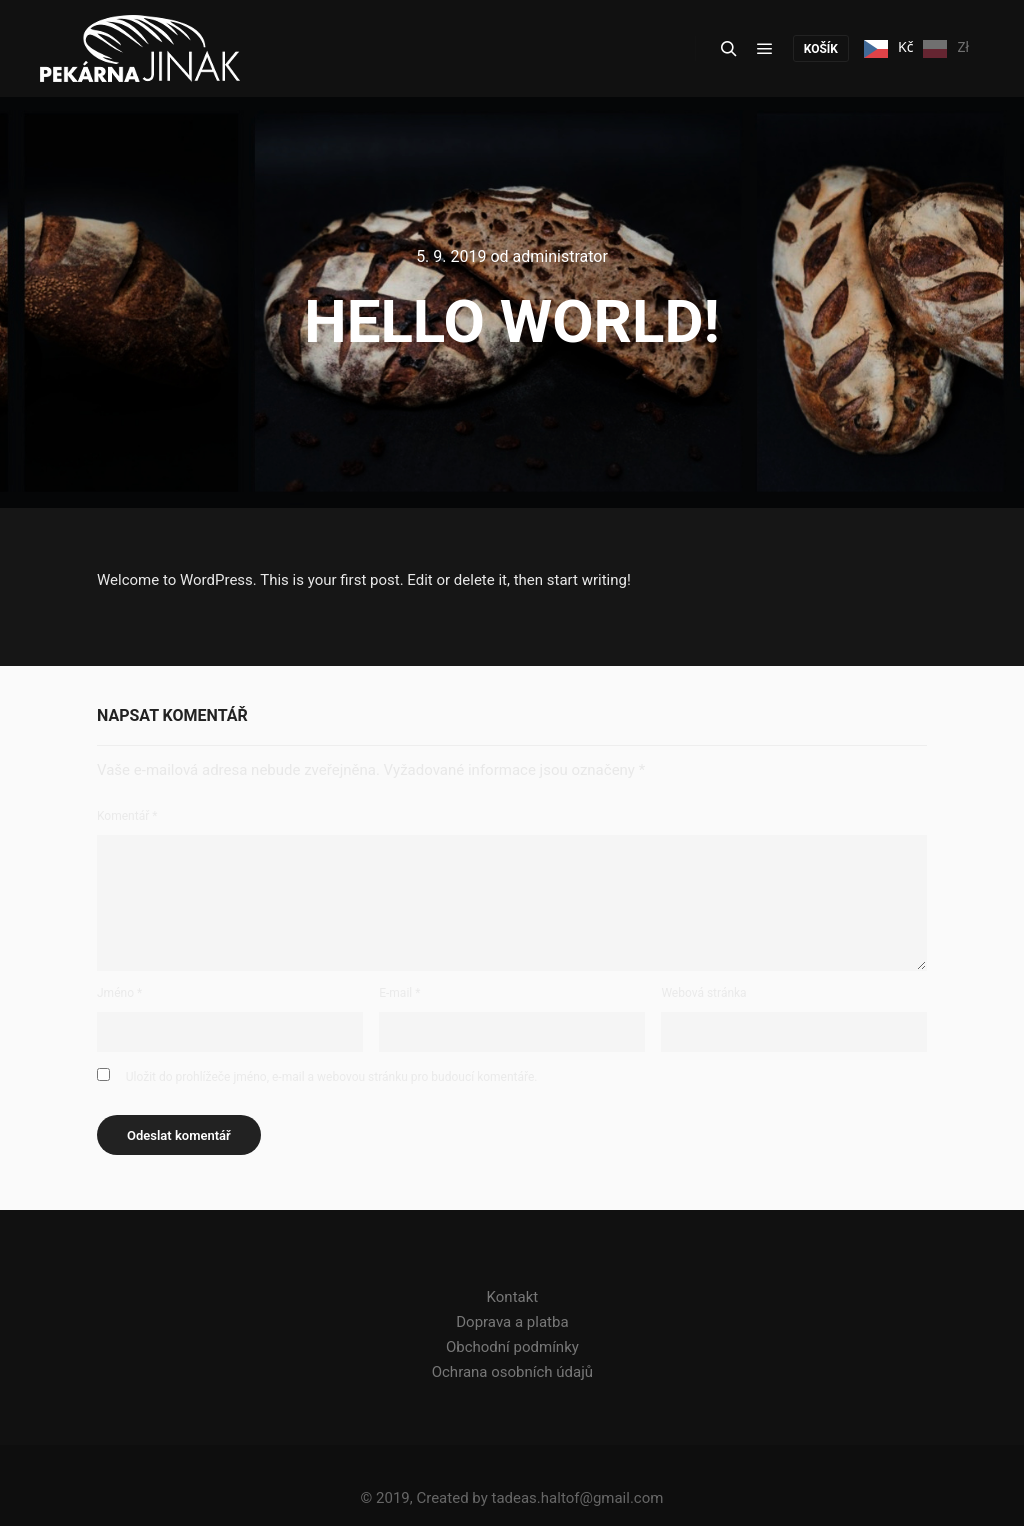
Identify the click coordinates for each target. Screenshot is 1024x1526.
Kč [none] (888, 49)
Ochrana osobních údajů (512, 1372)
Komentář (127, 816)
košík (821, 49)
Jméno (119, 993)
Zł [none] (946, 49)
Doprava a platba (512, 1322)
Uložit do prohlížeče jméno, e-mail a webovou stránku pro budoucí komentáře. (332, 1077)
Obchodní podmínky (512, 1347)
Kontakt (513, 1297)
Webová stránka (703, 993)
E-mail (399, 993)
